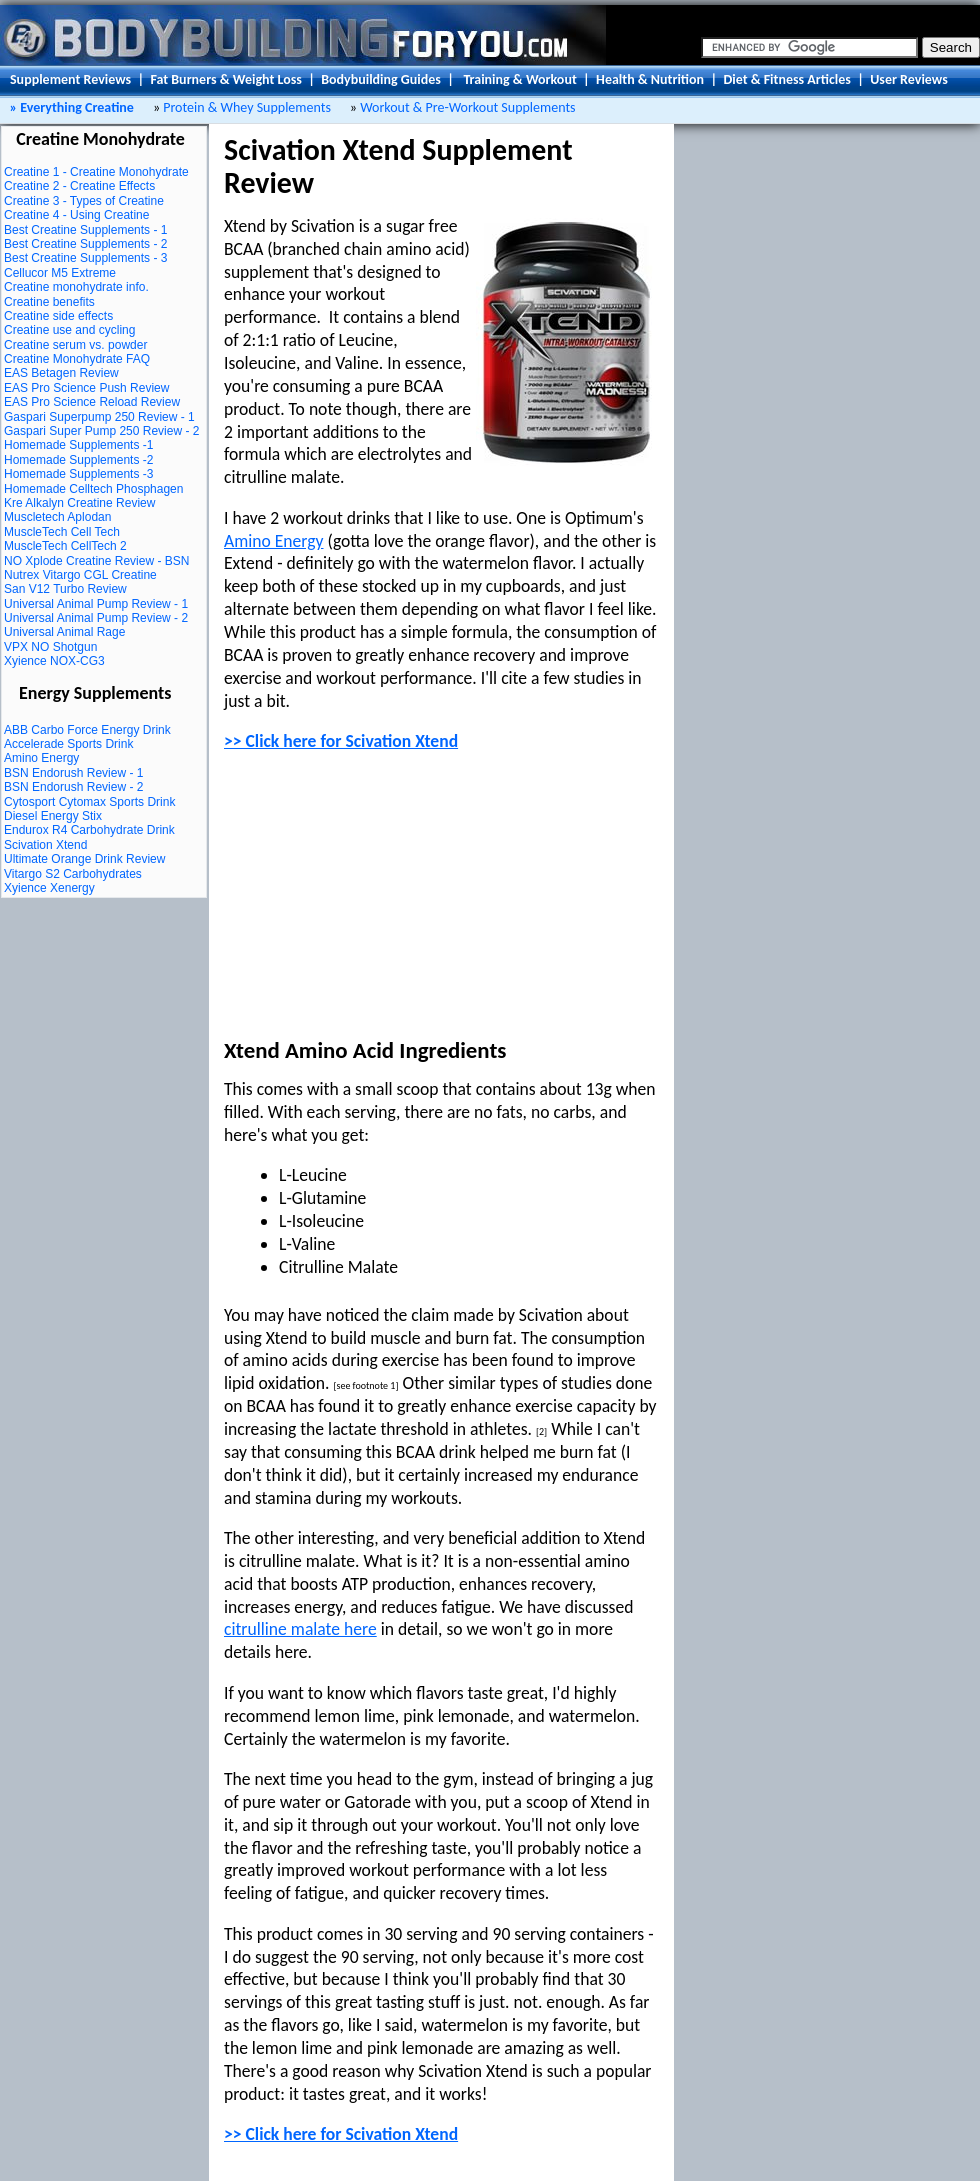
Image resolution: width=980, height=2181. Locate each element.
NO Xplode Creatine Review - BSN (96, 561)
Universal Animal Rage (64, 632)
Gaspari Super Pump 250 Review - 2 (101, 431)
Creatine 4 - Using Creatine (76, 215)
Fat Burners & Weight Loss (225, 79)
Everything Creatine (75, 107)
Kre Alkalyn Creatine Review (79, 503)
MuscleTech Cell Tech (62, 532)
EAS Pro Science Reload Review (92, 402)
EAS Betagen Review (61, 373)
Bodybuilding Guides (381, 79)
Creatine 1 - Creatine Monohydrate (96, 172)
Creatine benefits (49, 302)
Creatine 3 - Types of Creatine (84, 201)
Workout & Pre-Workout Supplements (466, 107)
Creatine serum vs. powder (75, 345)
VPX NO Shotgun (50, 647)
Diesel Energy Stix (53, 816)
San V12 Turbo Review (65, 589)
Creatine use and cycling (69, 330)
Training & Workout (519, 79)
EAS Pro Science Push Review (86, 388)
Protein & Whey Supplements (247, 107)
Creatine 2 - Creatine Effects (79, 186)
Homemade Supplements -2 (78, 460)
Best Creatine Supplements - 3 (85, 258)
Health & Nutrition (650, 79)
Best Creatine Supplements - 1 (85, 230)
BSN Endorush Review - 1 (73, 773)
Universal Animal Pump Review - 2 (96, 618)
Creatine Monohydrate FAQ (77, 359)
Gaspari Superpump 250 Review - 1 (99, 417)
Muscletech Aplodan (57, 517)
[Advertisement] (374, 896)
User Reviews (909, 79)
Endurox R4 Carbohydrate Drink (89, 830)
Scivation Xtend (45, 845)
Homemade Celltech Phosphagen (93, 489)
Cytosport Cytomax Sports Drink (89, 802)
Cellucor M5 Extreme (60, 273)
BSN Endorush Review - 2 (73, 787)
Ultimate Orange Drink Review (84, 859)
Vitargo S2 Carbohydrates (73, 874)
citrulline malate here (300, 1629)
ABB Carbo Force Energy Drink (87, 730)
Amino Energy (41, 758)
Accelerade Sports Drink (68, 744)
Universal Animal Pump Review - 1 (96, 604)
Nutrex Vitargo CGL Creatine (80, 575)
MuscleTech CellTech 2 (65, 546)
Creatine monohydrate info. (76, 287)
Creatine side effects (58, 316)
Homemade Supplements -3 (78, 474)
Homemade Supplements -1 (78, 445)
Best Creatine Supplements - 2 (85, 244)
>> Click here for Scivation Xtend (341, 741)
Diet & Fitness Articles (786, 79)
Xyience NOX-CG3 (54, 661)
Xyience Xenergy (49, 888)
